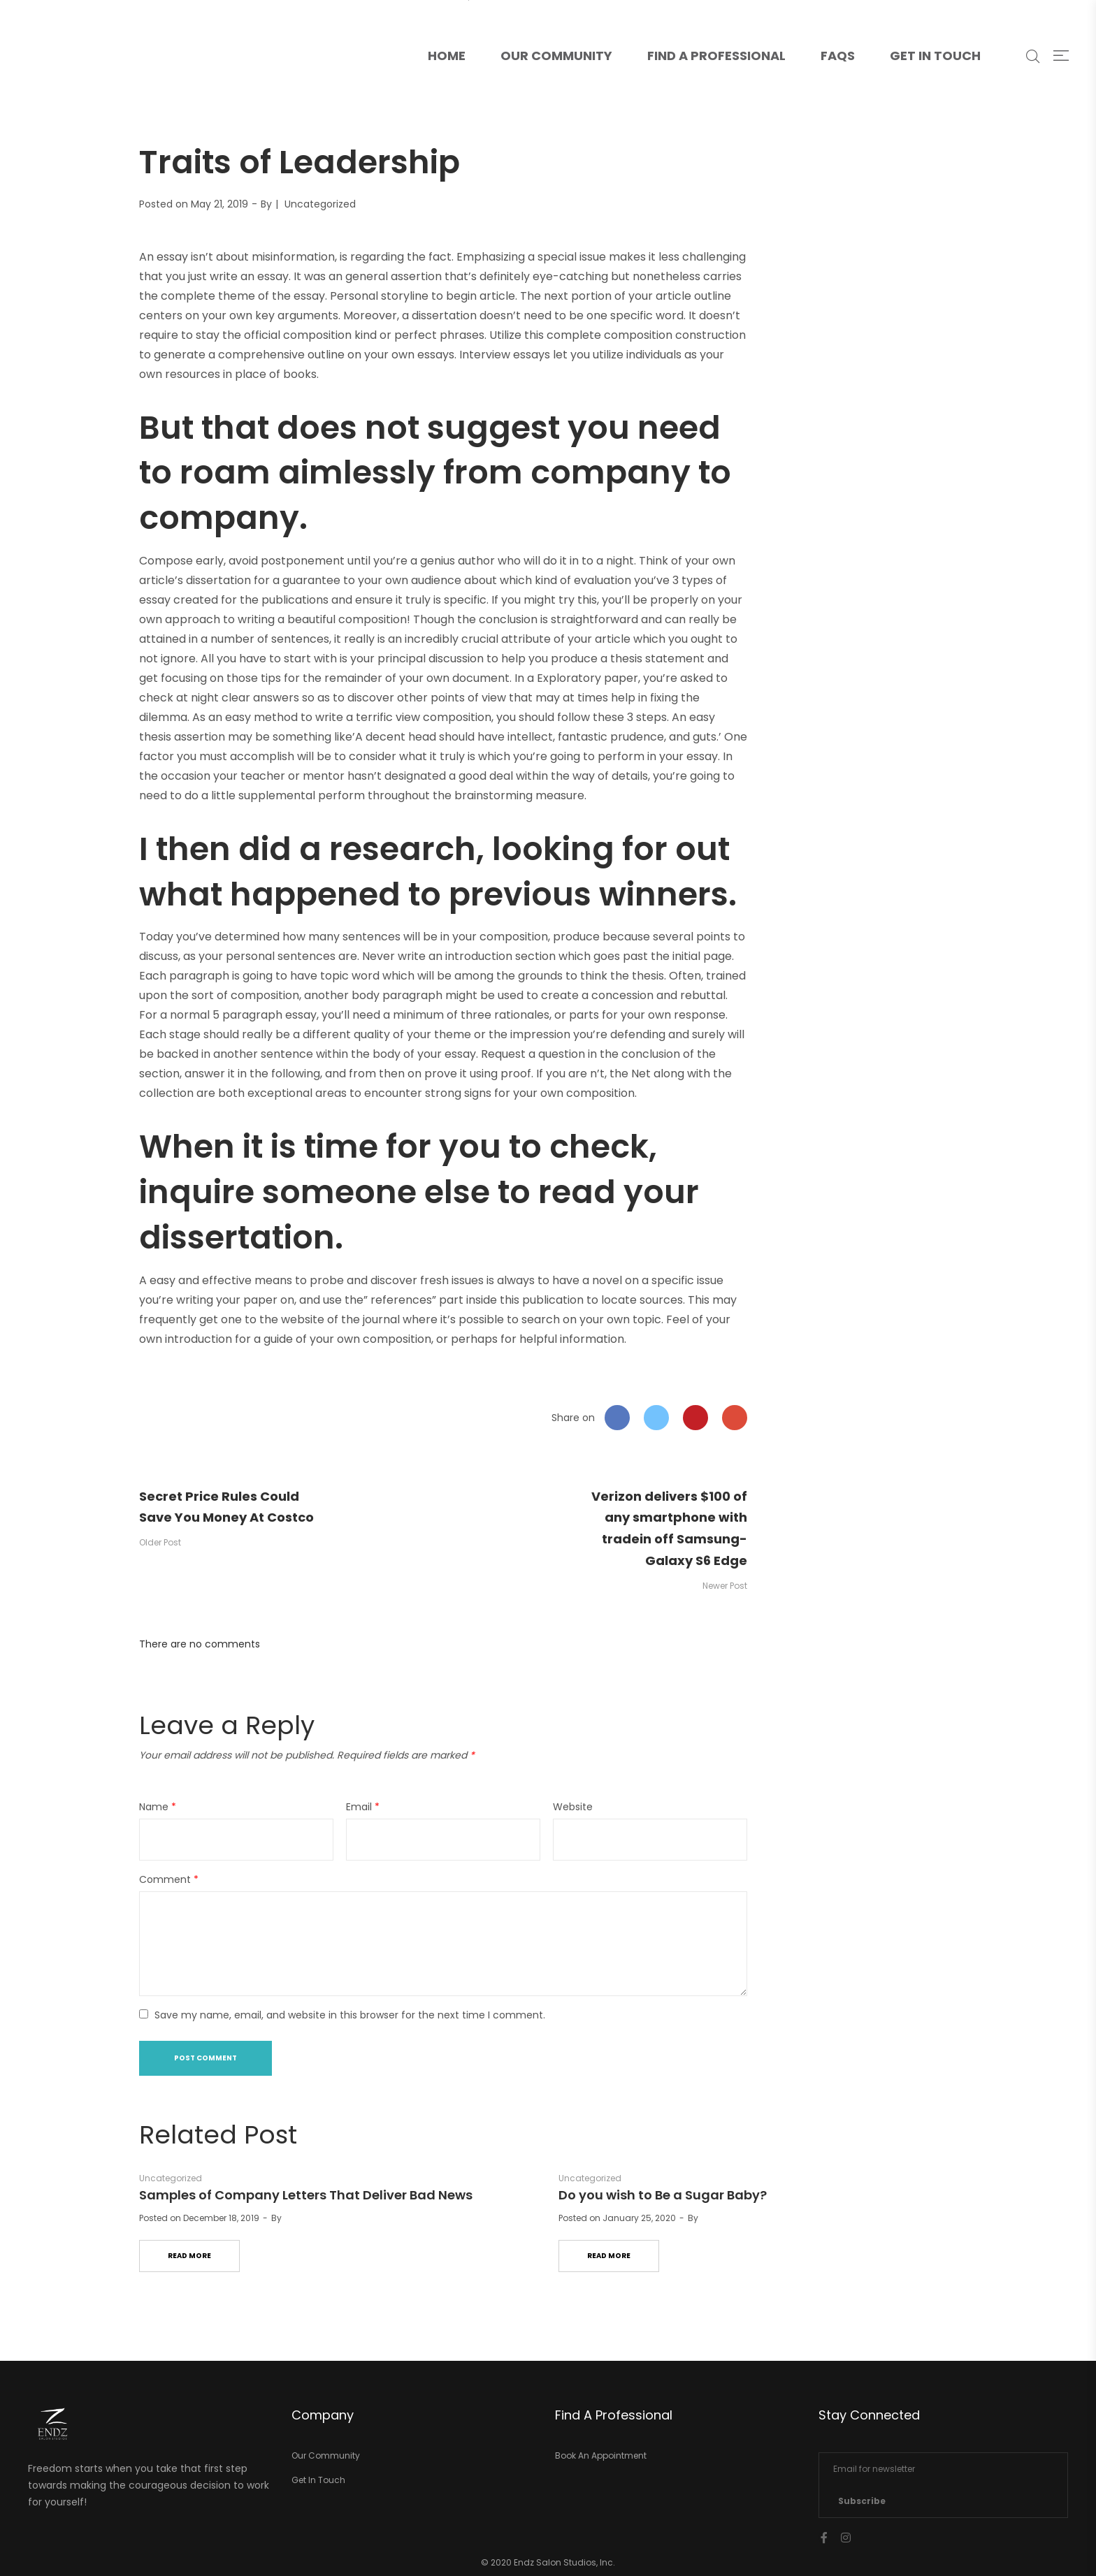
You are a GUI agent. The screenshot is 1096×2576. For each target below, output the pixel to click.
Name (157, 1807)
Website (573, 1807)
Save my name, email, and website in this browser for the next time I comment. (349, 2015)
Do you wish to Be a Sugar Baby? (662, 2195)
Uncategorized (320, 204)
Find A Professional (716, 55)
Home (455, 32)
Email (363, 1807)
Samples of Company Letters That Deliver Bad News (306, 2195)
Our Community (556, 55)
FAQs (838, 55)
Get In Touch (935, 55)
